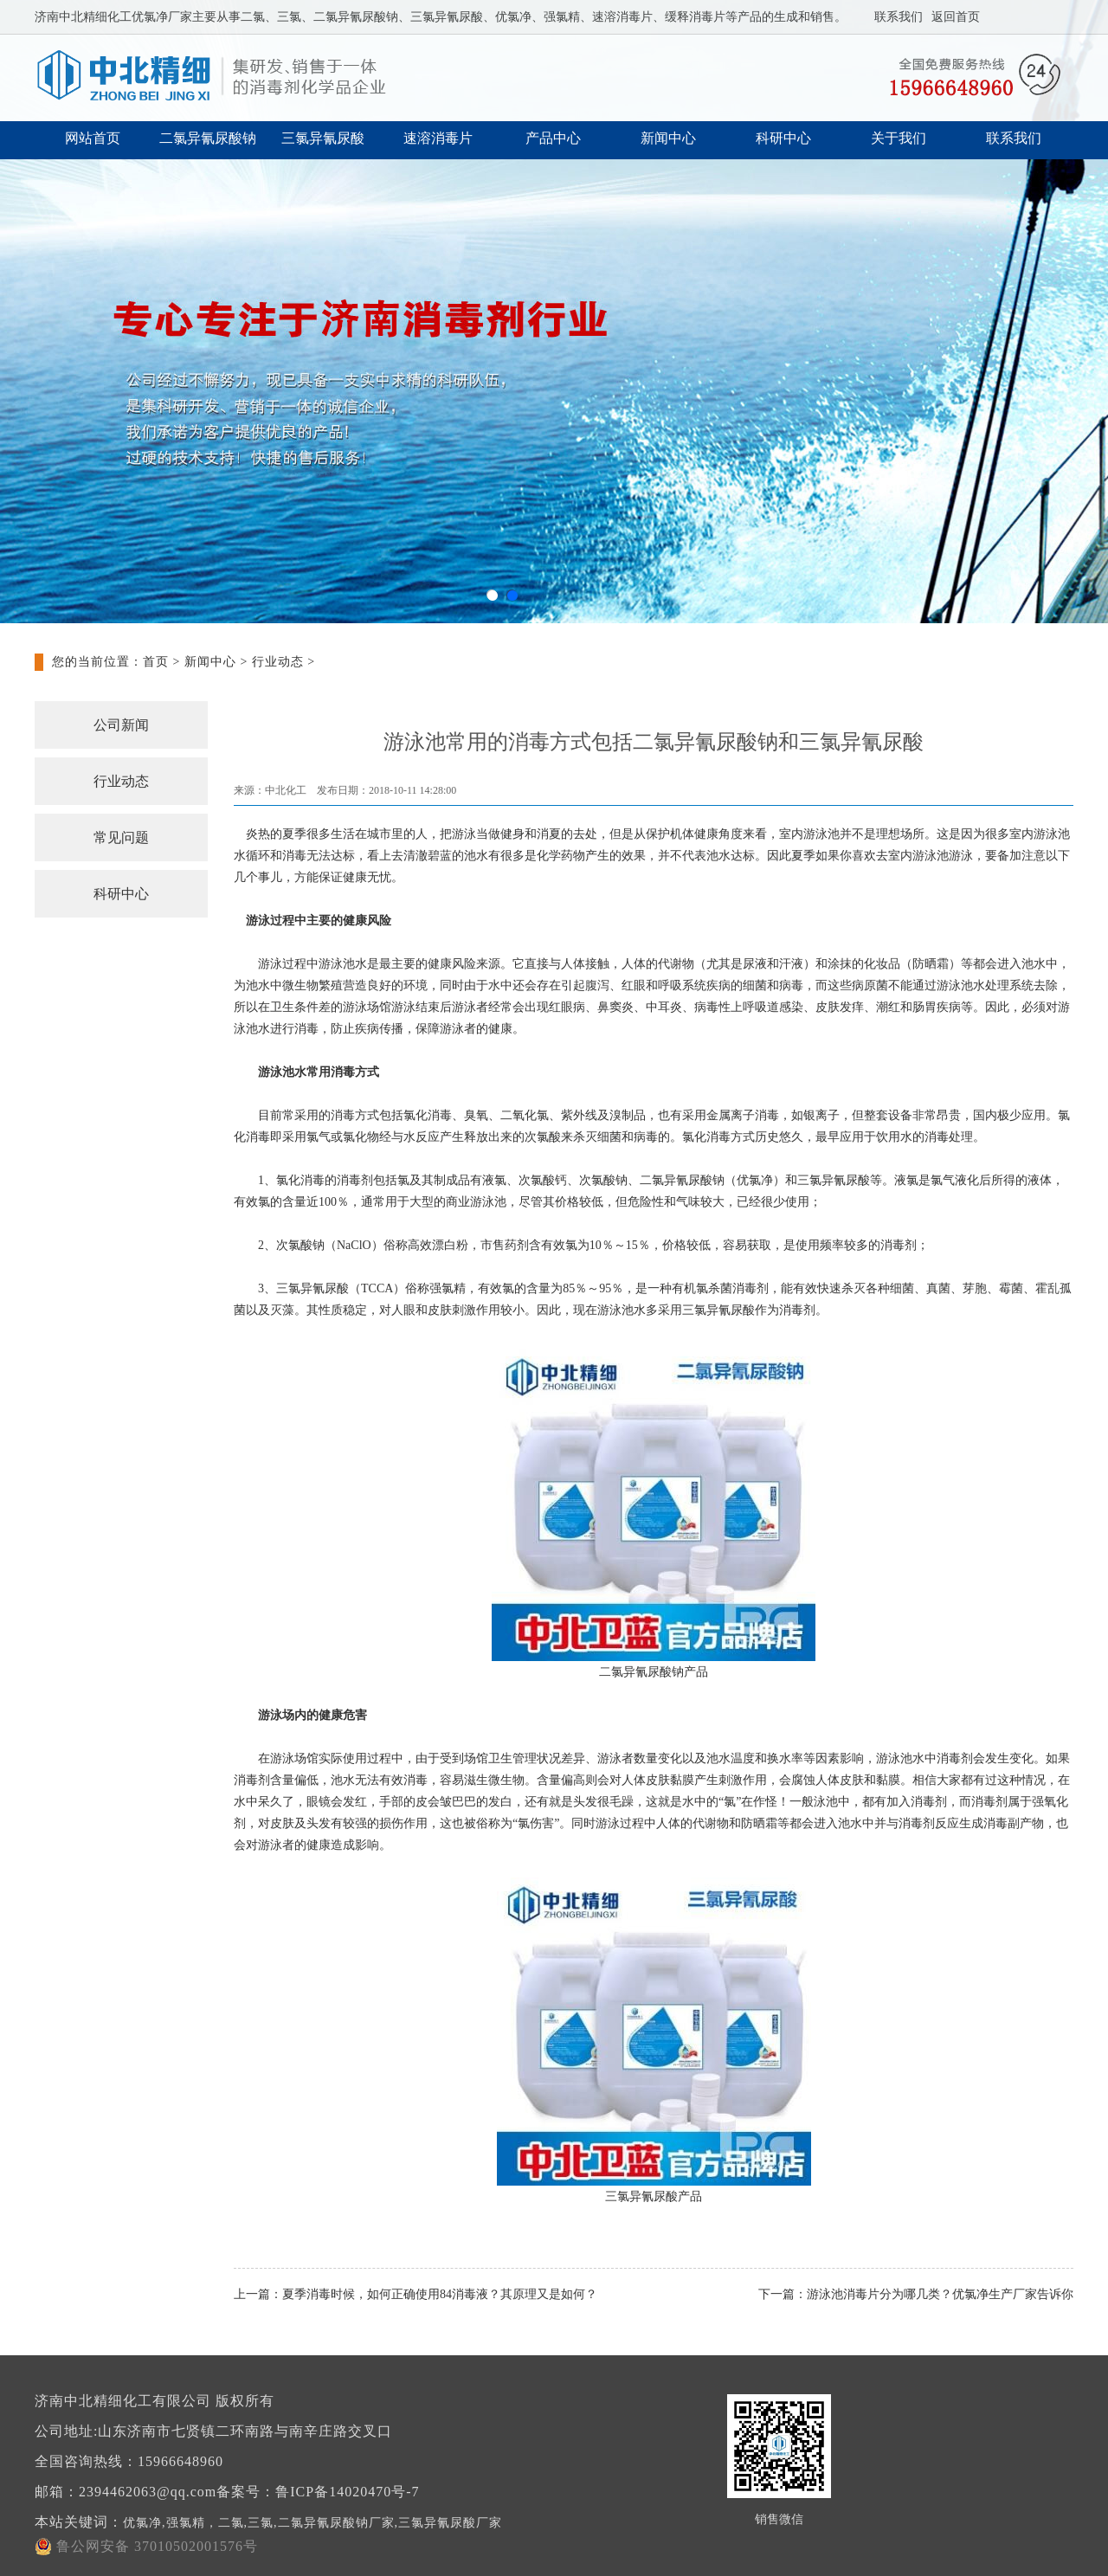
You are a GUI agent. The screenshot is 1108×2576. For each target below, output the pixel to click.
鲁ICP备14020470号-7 (347, 2491)
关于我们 (898, 138)
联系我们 (898, 16)
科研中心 (783, 138)
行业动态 (278, 661)
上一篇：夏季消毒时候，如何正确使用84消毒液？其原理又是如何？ (415, 2294)
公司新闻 (121, 725)
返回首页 (955, 16)
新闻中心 (668, 138)
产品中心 (553, 138)
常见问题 (121, 837)
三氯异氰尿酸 (322, 138)
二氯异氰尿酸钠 (207, 138)
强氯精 (447, 1288)
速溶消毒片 (438, 138)
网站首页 (92, 138)
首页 (156, 661)
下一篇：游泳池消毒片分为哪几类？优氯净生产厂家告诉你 (915, 2294)
